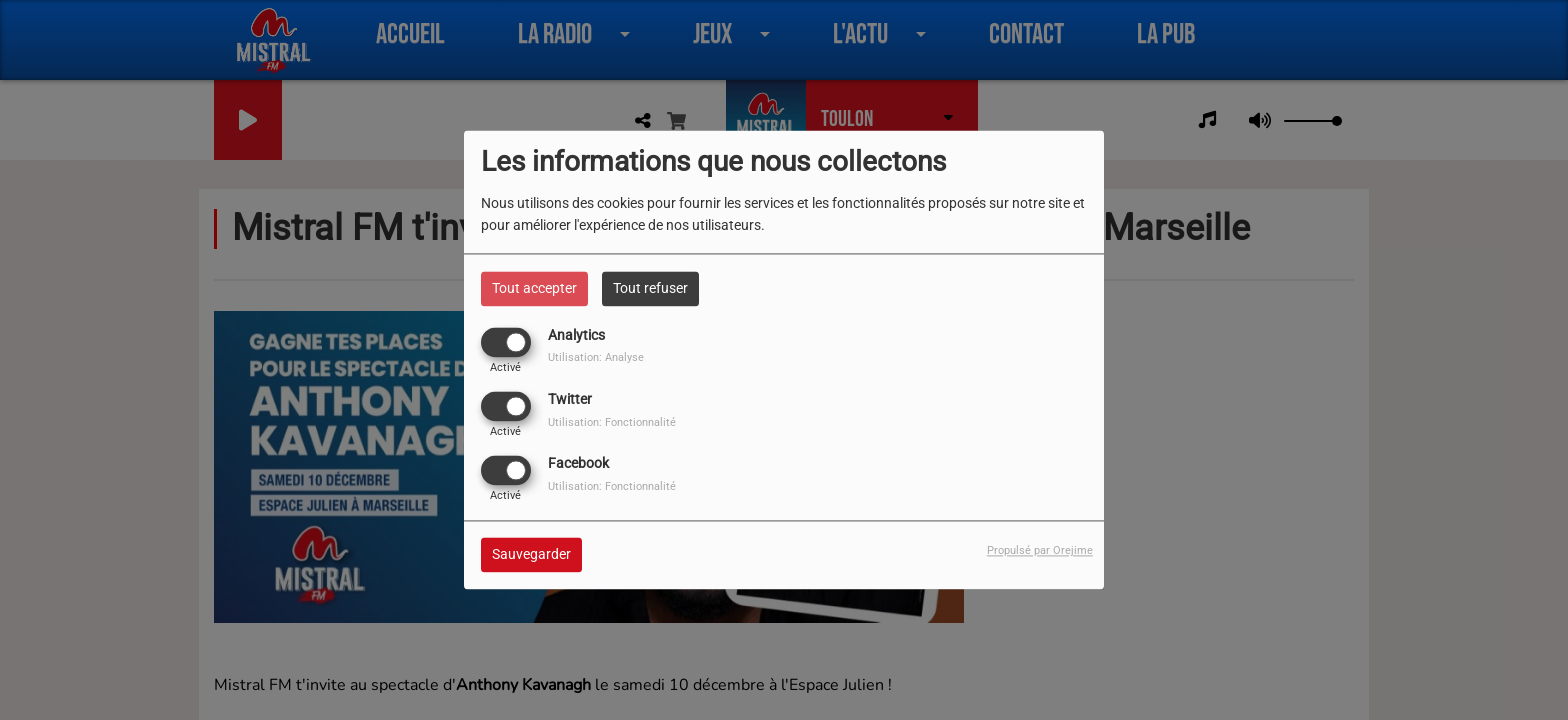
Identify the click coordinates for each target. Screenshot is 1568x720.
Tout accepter (534, 288)
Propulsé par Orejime (1040, 551)
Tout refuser (650, 288)
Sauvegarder (531, 555)
